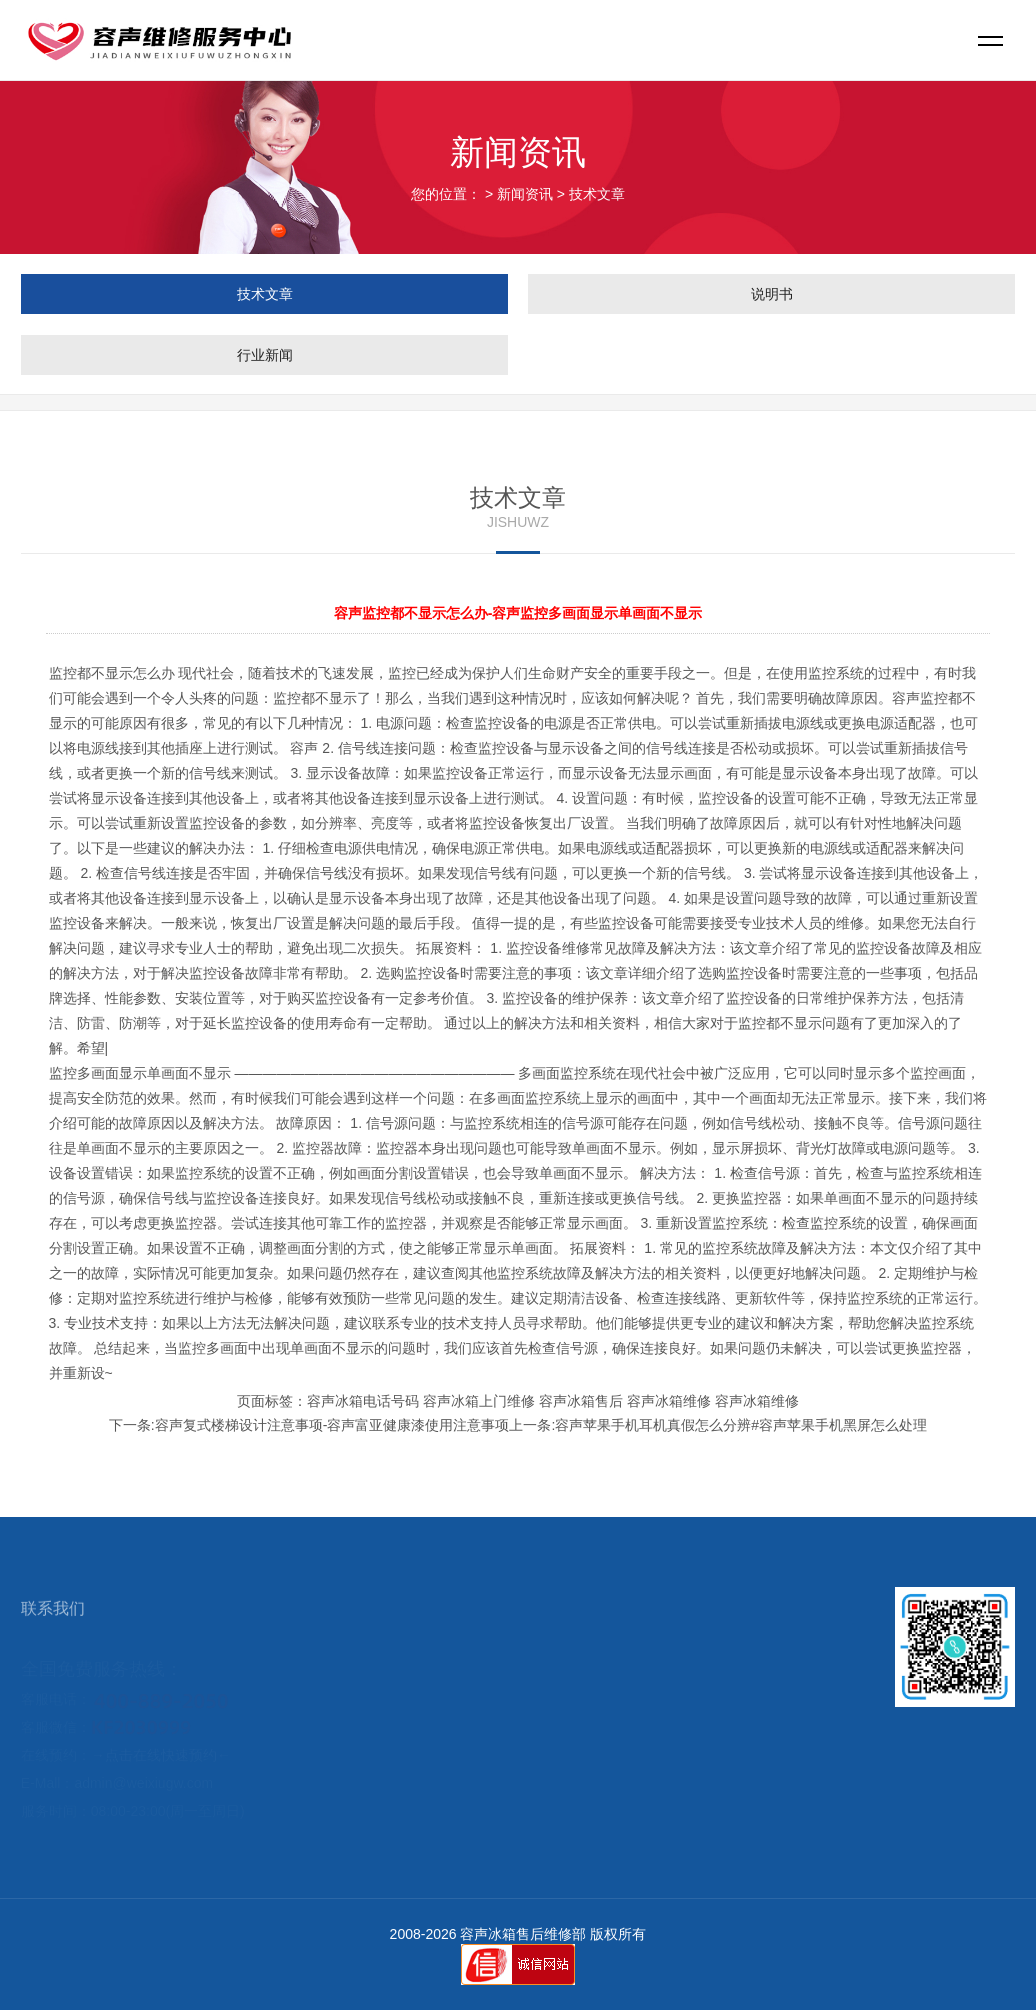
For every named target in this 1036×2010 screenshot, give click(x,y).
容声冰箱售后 (581, 1401)
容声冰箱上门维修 (479, 1401)
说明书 (772, 294)
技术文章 (597, 194)
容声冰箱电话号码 (363, 1401)
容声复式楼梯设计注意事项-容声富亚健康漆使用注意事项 (332, 1425)
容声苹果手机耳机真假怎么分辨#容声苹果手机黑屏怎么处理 (741, 1425)
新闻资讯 (525, 194)
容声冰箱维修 (669, 1401)
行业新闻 (265, 355)
